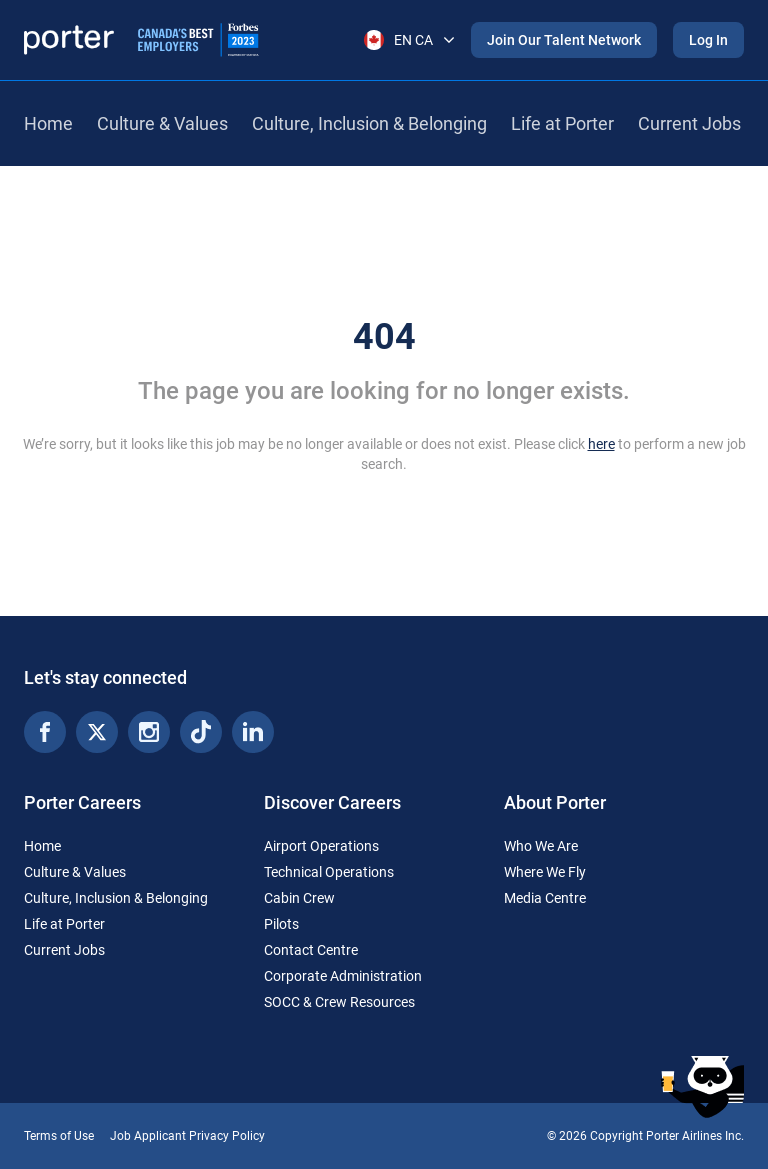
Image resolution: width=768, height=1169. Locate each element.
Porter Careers (82, 802)
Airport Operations (321, 846)
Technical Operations (329, 872)
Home (48, 123)
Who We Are (541, 846)
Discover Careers (332, 802)
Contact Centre (311, 950)
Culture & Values (162, 123)
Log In (708, 40)
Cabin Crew (299, 898)
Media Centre (545, 898)
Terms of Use (59, 1136)
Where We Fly (545, 872)
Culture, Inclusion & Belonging (369, 123)
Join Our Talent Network (564, 40)
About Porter (555, 802)
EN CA (409, 40)
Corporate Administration (343, 976)
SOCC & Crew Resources (339, 1002)
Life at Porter (562, 123)
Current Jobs (689, 123)
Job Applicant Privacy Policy (187, 1136)
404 (384, 337)
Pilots (281, 924)
